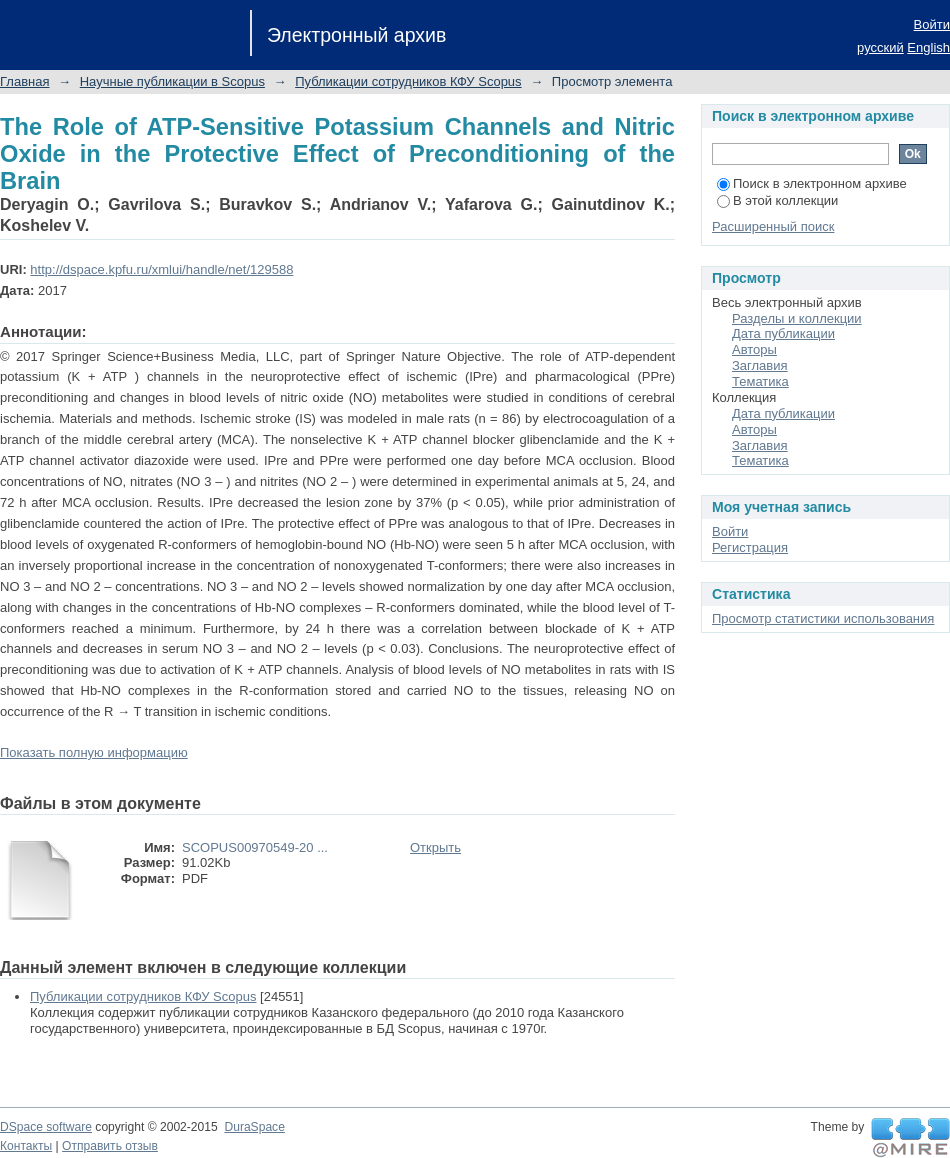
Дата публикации (783, 333)
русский (880, 47)
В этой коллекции (777, 200)
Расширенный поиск (773, 226)
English (928, 47)
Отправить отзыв (110, 1146)
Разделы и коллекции (797, 318)
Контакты (26, 1146)
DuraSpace (254, 1127)
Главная (24, 81)
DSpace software (46, 1127)
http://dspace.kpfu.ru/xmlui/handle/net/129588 (161, 269)
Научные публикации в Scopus (172, 81)
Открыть (435, 847)
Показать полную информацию (94, 752)
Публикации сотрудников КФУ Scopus (408, 81)
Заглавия (760, 365)
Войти (932, 24)
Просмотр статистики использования (823, 618)
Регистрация (750, 547)
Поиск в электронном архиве (812, 183)
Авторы (754, 349)
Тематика (760, 381)
